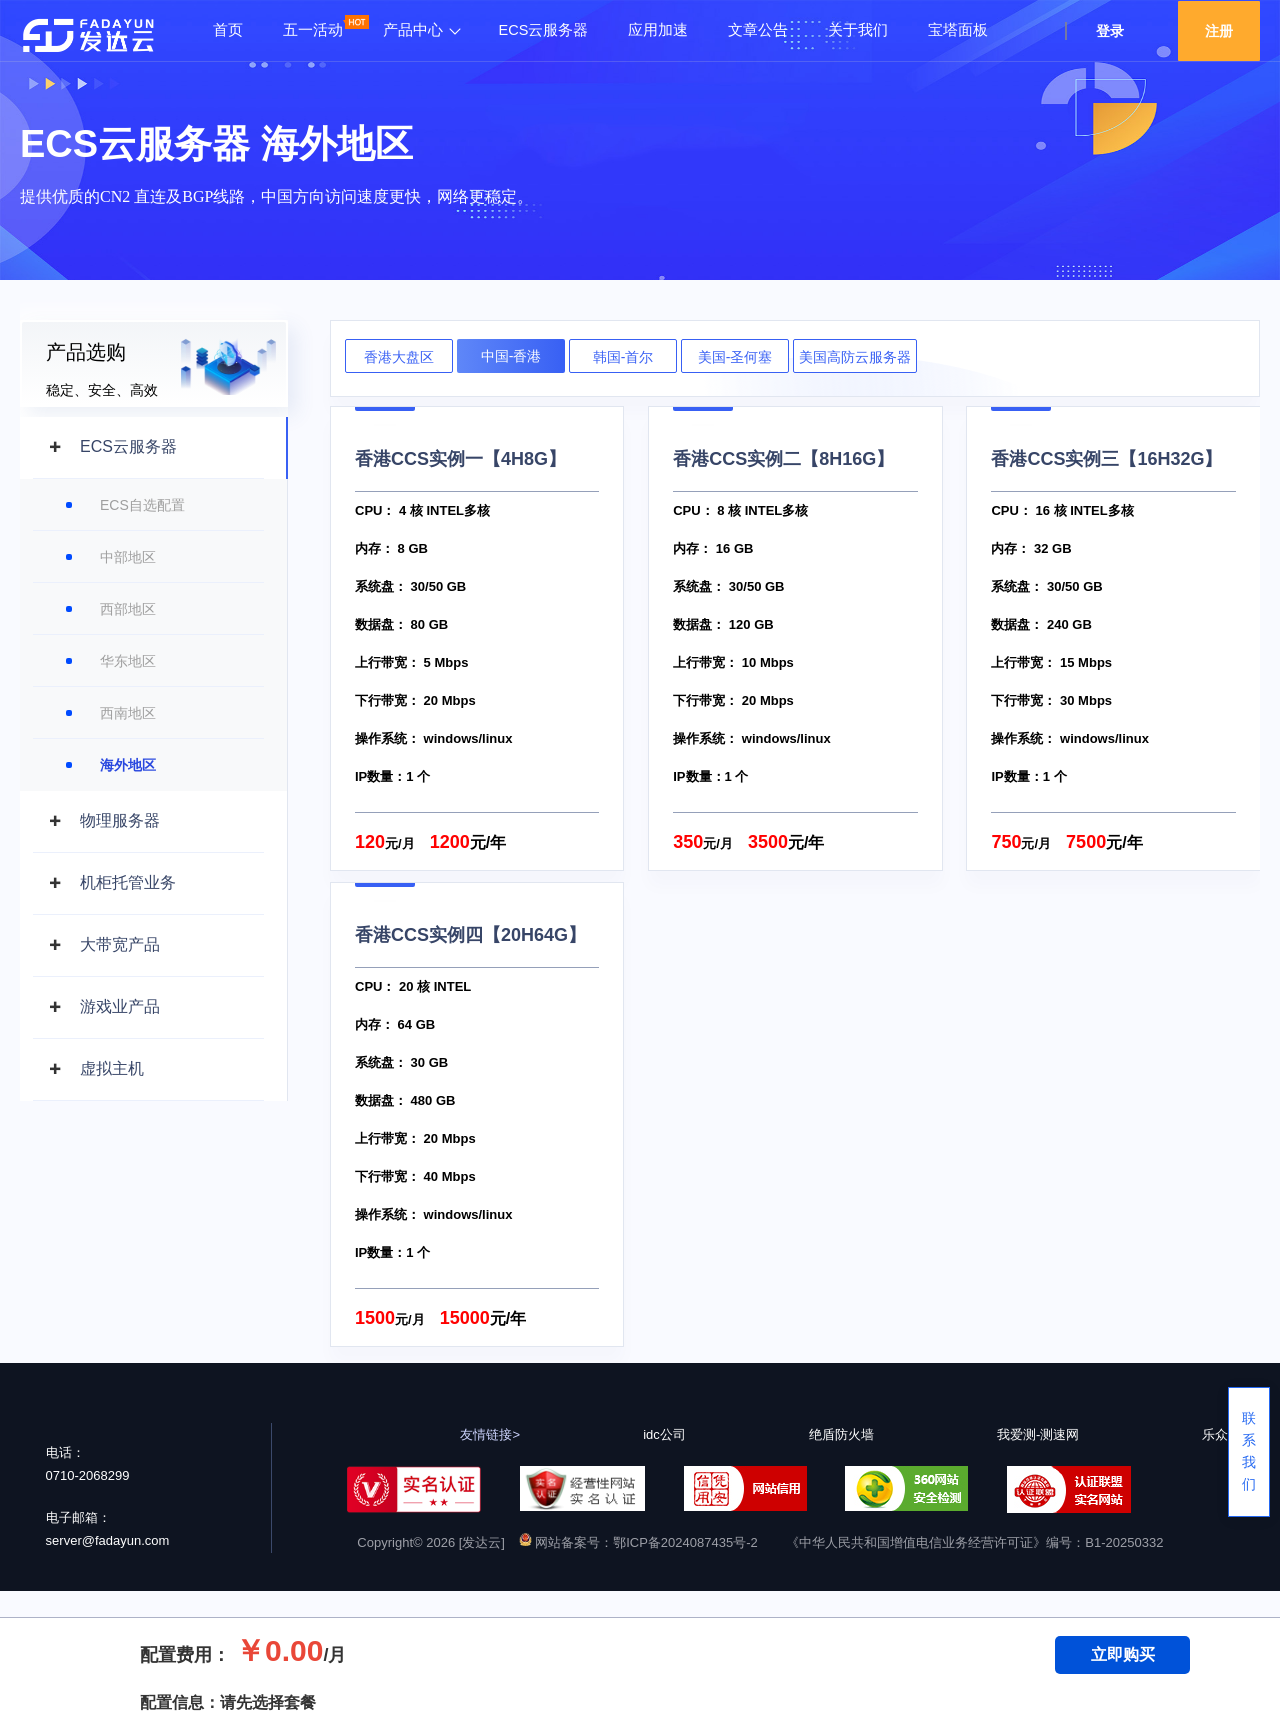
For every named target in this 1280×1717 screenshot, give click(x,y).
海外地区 (128, 765)
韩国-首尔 (623, 357)
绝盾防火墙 (841, 1434)
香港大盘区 (399, 357)
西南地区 (128, 713)
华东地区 (128, 661)
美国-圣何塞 (735, 357)
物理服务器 (120, 820)
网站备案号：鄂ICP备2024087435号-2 (638, 1542)
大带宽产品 (120, 944)
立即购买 (1123, 1654)
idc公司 (664, 1434)
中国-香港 (511, 356)
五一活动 (313, 30)
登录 (1110, 31)
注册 (1219, 31)
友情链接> (490, 1434)
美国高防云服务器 (855, 357)
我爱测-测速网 (1038, 1434)
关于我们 (858, 30)
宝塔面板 (958, 30)
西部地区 (128, 609)
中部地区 (128, 557)
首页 (228, 30)
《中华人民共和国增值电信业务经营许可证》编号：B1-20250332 (974, 1542)
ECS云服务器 (544, 30)
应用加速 (658, 30)
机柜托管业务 (128, 882)
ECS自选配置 (142, 505)
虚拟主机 (112, 1068)
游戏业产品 (120, 1006)
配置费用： (185, 1655)
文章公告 (758, 30)
